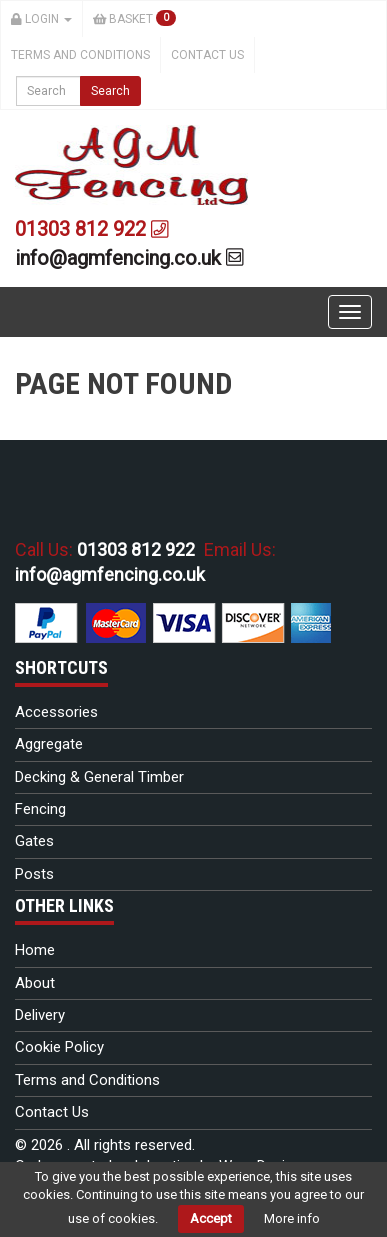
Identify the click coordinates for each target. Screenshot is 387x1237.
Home (35, 950)
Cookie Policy (59, 1047)
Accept (211, 1218)
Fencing (40, 809)
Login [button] (41, 19)
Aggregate (49, 744)
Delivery (40, 1015)
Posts (34, 874)
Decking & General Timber (99, 777)
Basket (135, 18)
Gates (34, 841)
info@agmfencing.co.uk (129, 258)
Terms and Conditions (80, 55)
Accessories (56, 712)
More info (292, 1218)
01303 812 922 (92, 229)
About (35, 983)
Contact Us (207, 55)
